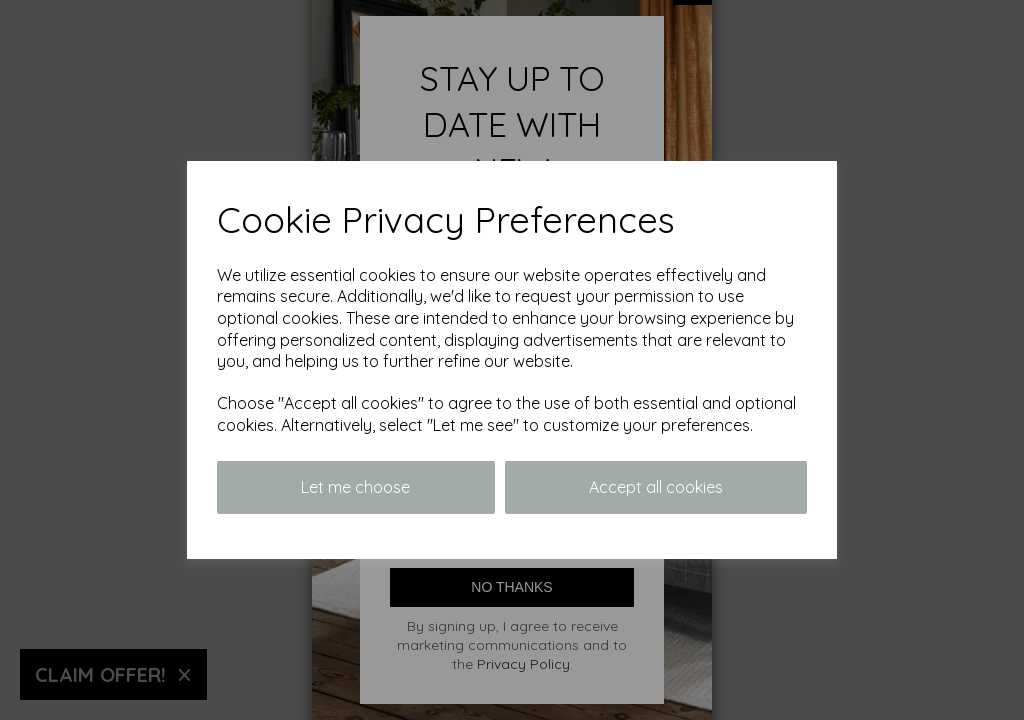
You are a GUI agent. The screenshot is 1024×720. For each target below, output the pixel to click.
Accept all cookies (656, 487)
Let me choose (355, 487)
